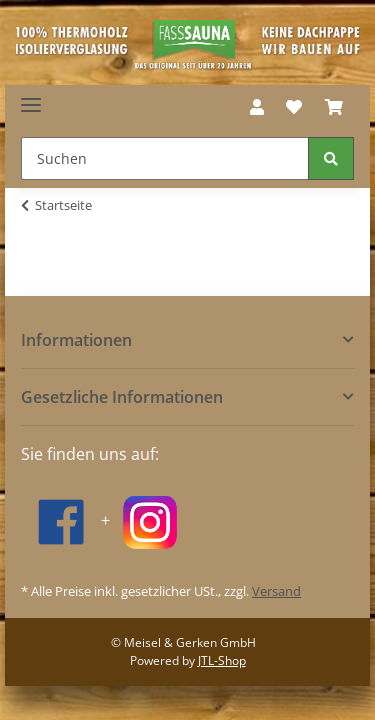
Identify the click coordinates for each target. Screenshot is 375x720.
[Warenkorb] (334, 107)
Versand (276, 591)
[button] (257, 107)
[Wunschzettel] (294, 107)
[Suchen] (165, 158)
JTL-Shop (222, 660)
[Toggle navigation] (31, 97)
